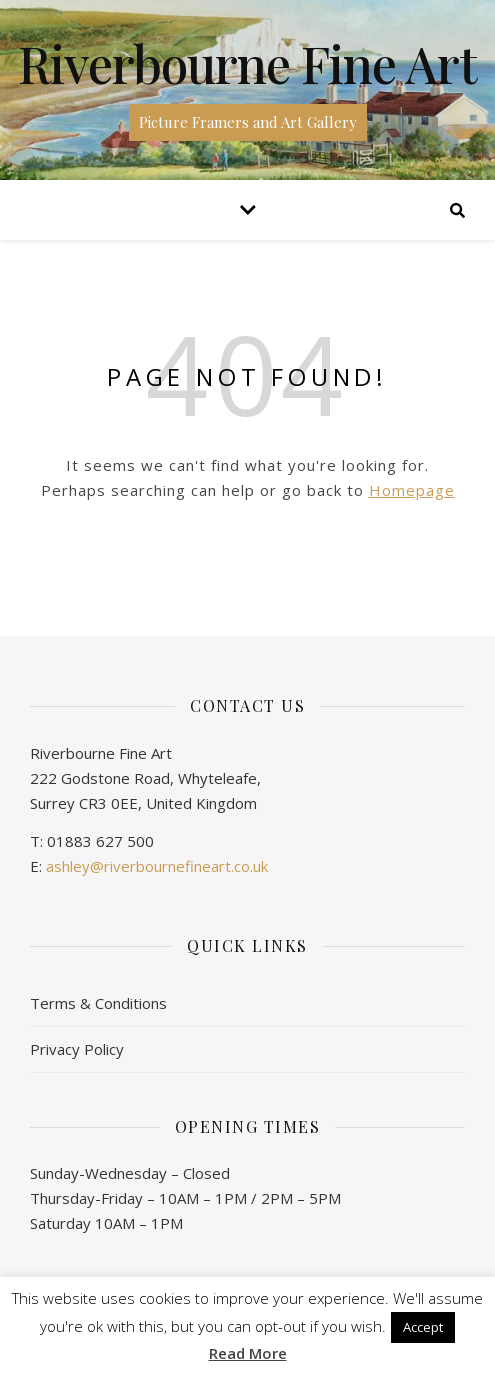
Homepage (412, 490)
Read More (248, 1353)
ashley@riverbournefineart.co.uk (157, 866)
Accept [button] (423, 1327)
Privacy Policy (77, 1049)
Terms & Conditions (98, 1003)
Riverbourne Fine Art (247, 64)
